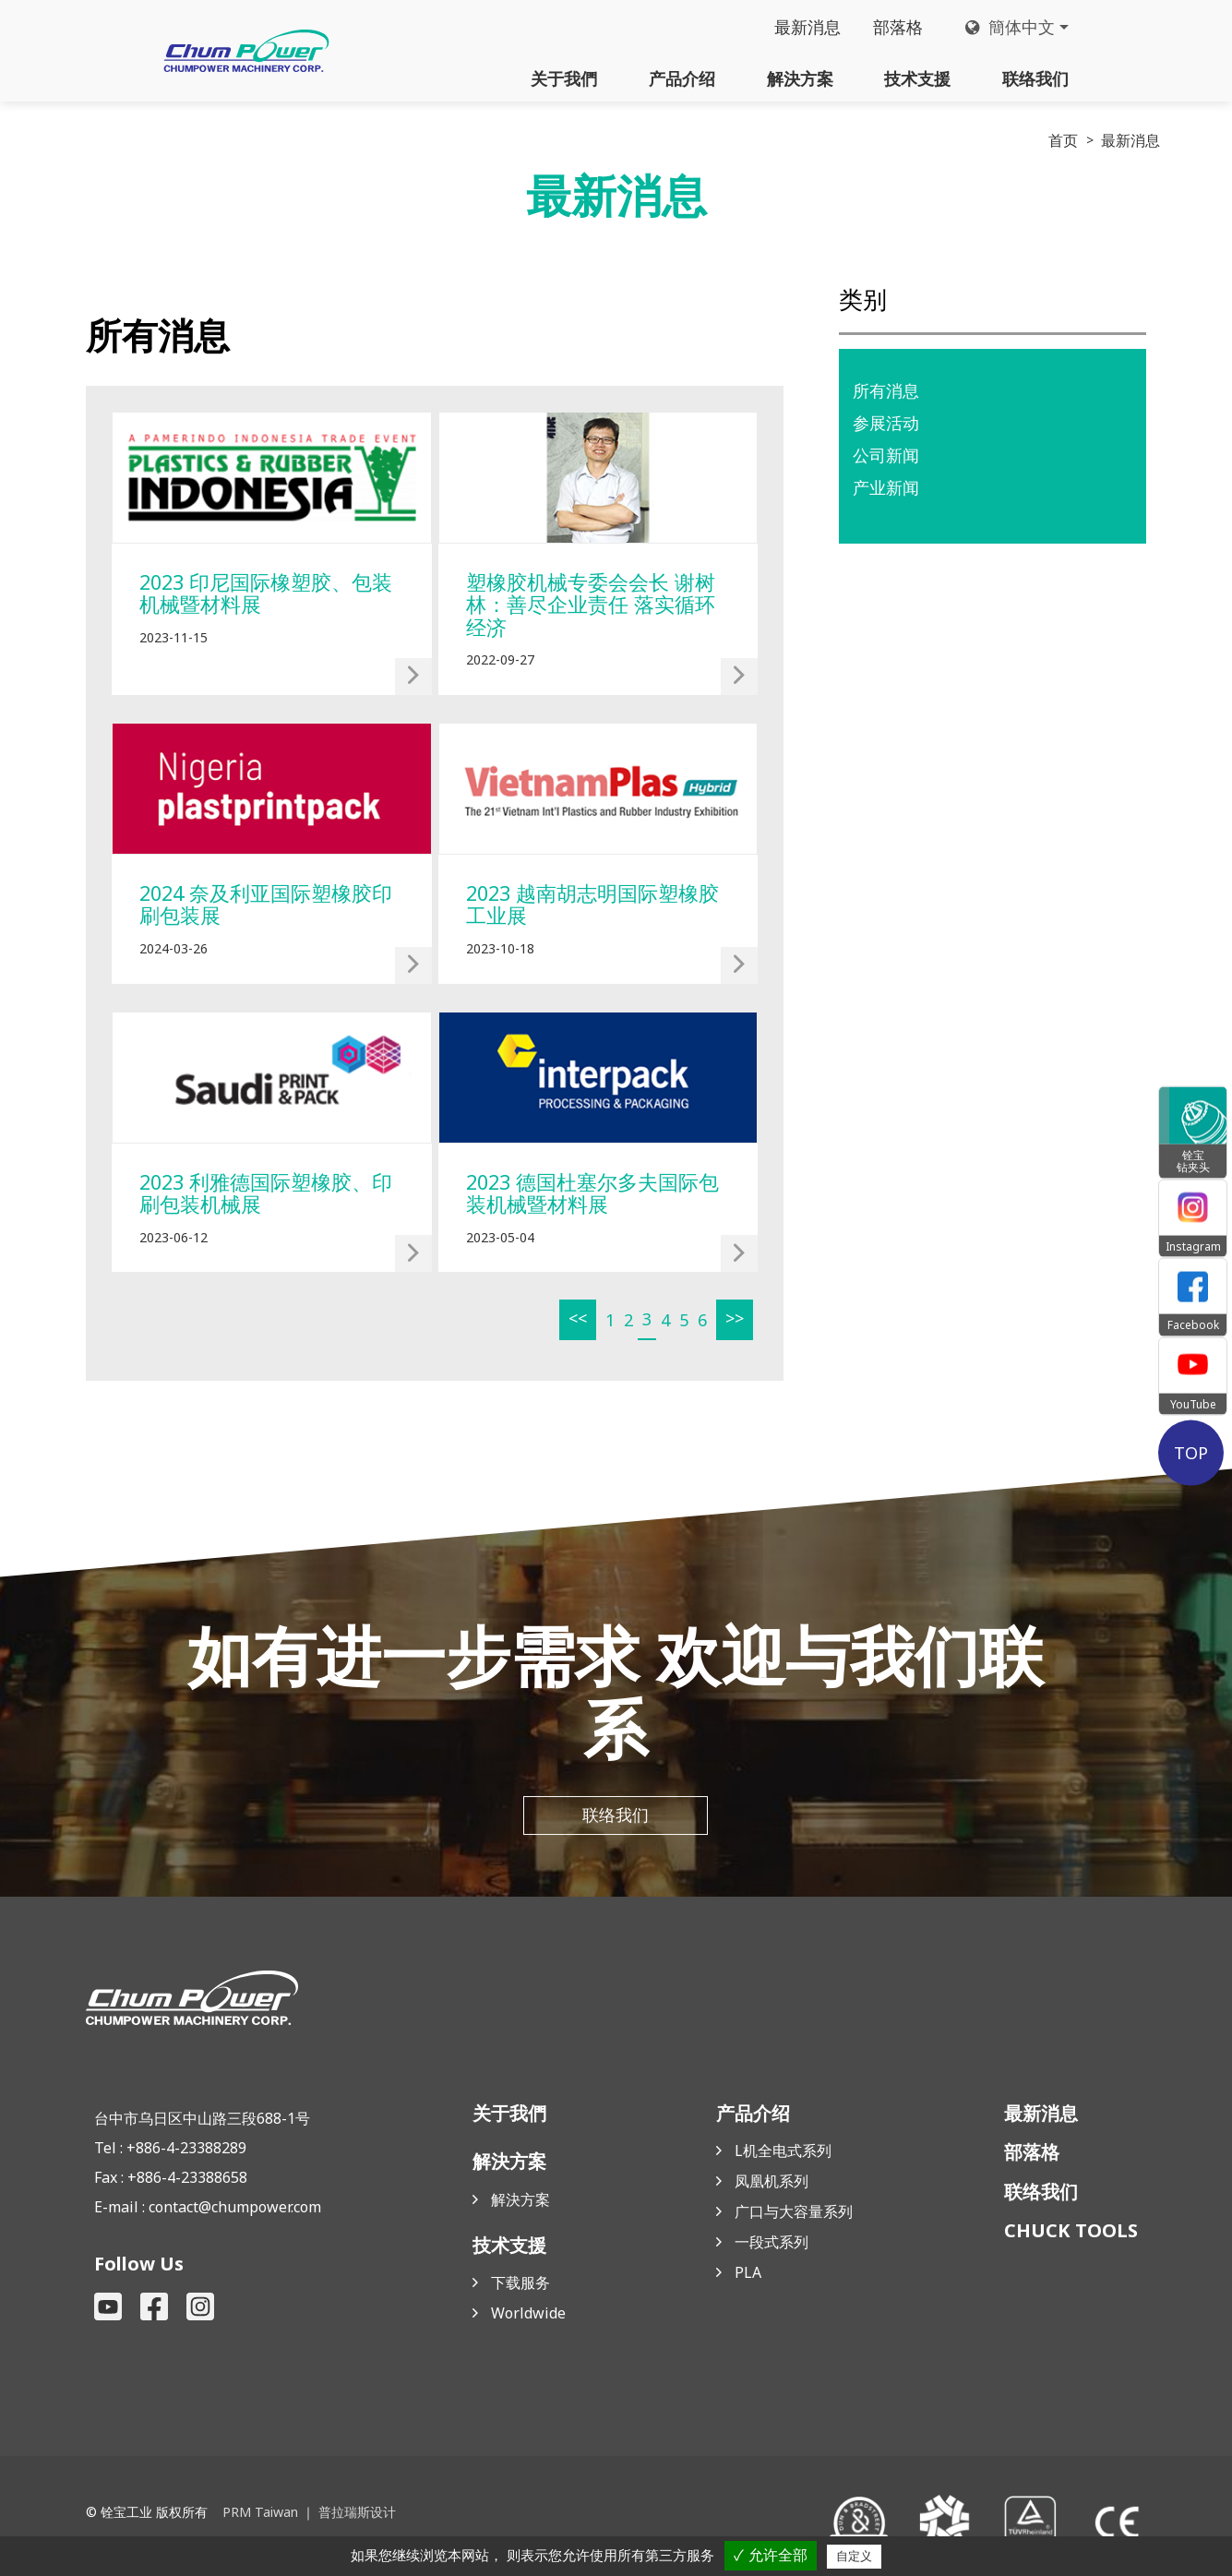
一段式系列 (771, 2247)
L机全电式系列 (783, 2156)
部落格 (897, 27)
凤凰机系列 (771, 2186)
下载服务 (520, 2288)
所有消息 (886, 390)
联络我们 (1035, 78)
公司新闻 (886, 456)
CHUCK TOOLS (1071, 2235)
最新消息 (806, 27)
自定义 (854, 2556)
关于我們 (564, 78)
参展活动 (886, 423)
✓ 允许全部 (770, 2555)
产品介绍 (682, 78)
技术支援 (917, 78)
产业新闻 (886, 488)
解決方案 (800, 78)
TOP (1193, 1453)
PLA (748, 2278)
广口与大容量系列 (794, 2217)
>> (733, 1322)
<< (576, 1322)
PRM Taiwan (259, 2518)
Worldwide (528, 2318)
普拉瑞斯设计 (356, 2518)
